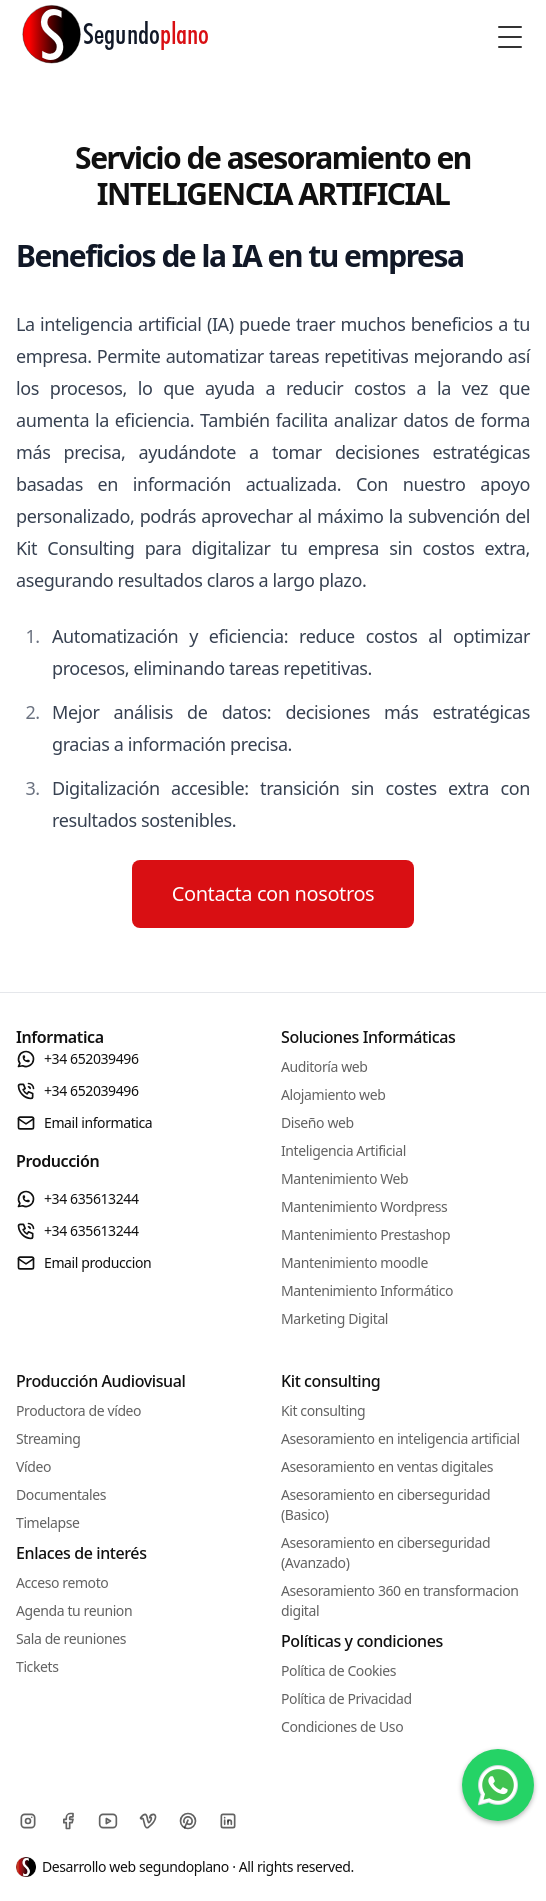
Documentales (61, 1494)
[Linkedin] (228, 1821)
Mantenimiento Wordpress (364, 1206)
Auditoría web (324, 1066)
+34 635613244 (77, 1199)
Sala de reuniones (71, 1638)
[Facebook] (68, 1821)
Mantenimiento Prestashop (365, 1234)
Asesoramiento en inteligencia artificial (400, 1438)
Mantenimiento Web (344, 1178)
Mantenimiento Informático (367, 1290)
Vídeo (33, 1466)
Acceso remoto (62, 1582)
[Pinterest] (188, 1821)
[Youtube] (108, 1821)
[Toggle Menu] (510, 37)
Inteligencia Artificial (343, 1150)
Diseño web (317, 1122)
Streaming (48, 1438)
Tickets (37, 1666)
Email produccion (83, 1263)
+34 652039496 (77, 1059)
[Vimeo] (148, 1821)
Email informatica (84, 1123)
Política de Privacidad (346, 1698)
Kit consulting (323, 1410)
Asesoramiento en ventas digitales (387, 1466)
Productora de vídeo (78, 1410)
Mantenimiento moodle (354, 1262)
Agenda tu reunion (74, 1610)
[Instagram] (28, 1821)
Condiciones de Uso (342, 1726)
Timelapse (47, 1522)
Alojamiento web (333, 1094)
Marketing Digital (334, 1318)
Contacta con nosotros (273, 893)
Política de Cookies (338, 1670)
